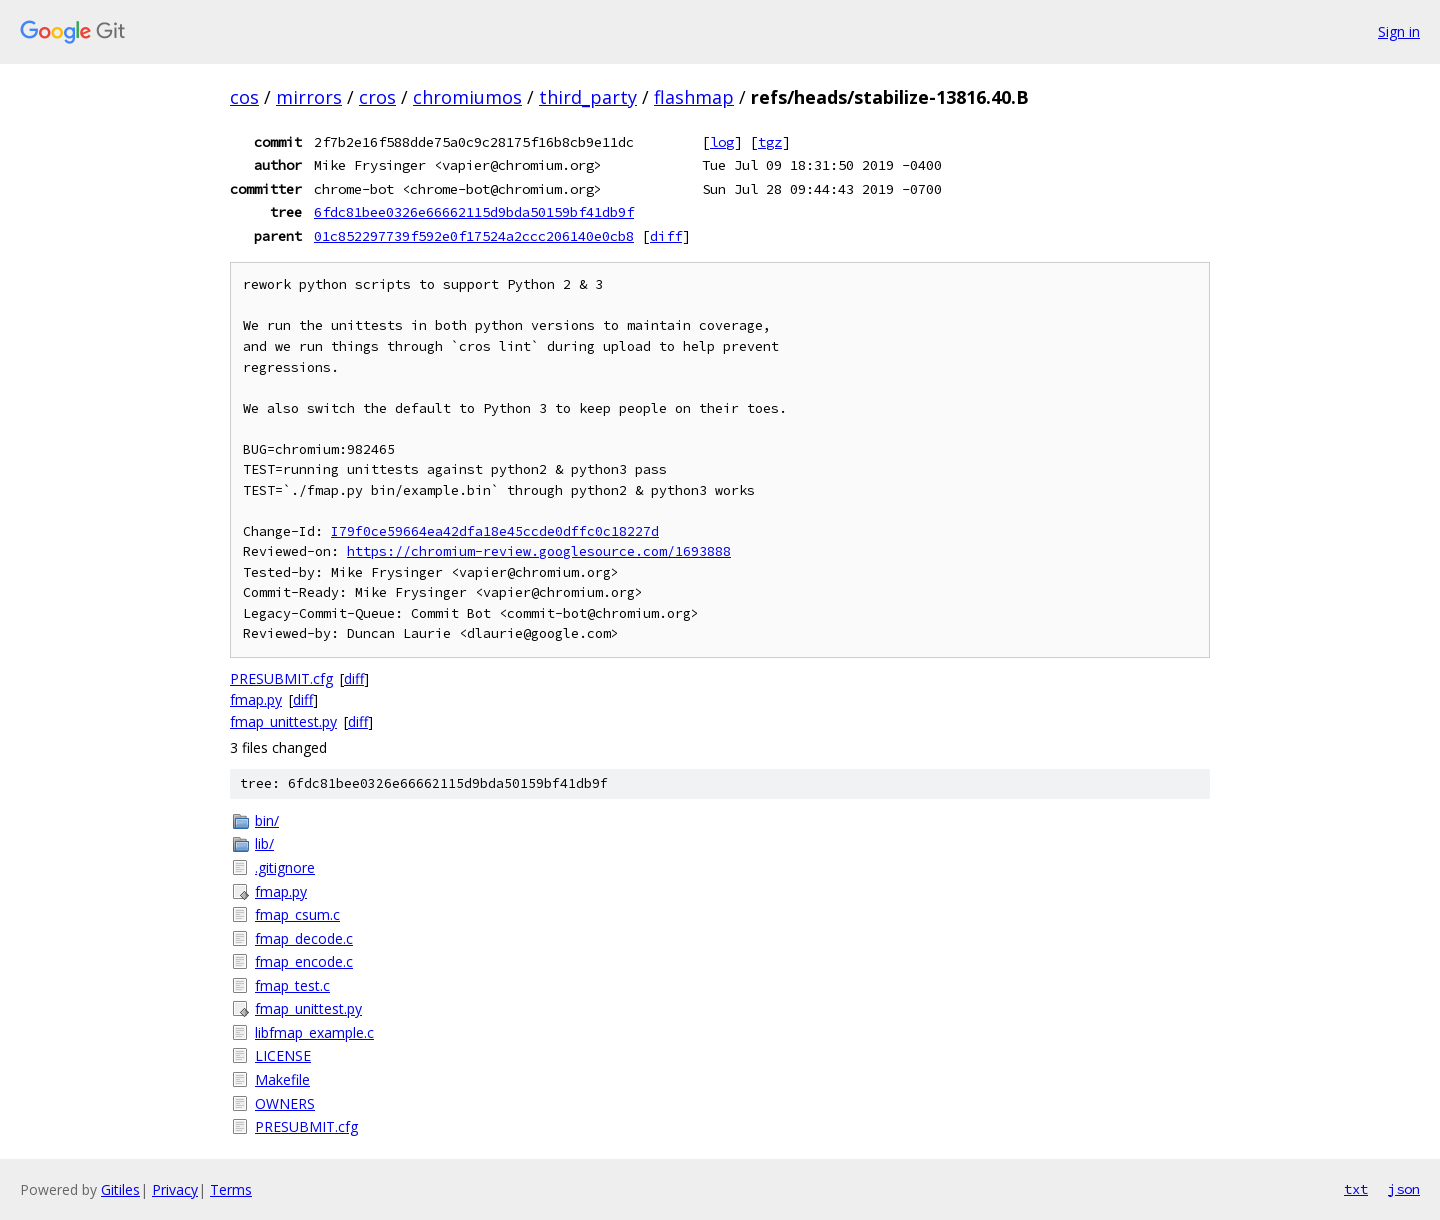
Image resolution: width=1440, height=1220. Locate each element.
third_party (588, 97)
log (722, 142)
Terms (231, 1189)
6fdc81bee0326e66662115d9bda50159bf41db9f (474, 212)
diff (666, 236)
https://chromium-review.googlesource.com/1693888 (539, 551)
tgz (770, 142)
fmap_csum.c (297, 914)
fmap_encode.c (304, 961)
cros (377, 97)
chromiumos (467, 97)
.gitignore (285, 867)
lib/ (264, 843)
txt (1356, 1189)
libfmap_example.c (314, 1032)
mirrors (309, 97)
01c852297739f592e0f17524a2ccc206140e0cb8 (474, 236)
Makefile (282, 1079)
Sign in (1399, 31)
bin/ (267, 820)
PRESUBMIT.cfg (281, 678)
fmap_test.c (292, 985)
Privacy (175, 1189)
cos (244, 97)
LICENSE (283, 1055)
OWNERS (285, 1103)
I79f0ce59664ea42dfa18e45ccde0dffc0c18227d (495, 531)
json (1404, 1189)
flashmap (694, 97)
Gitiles (120, 1189)
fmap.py (256, 699)
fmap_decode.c (304, 938)
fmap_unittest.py (283, 721)
